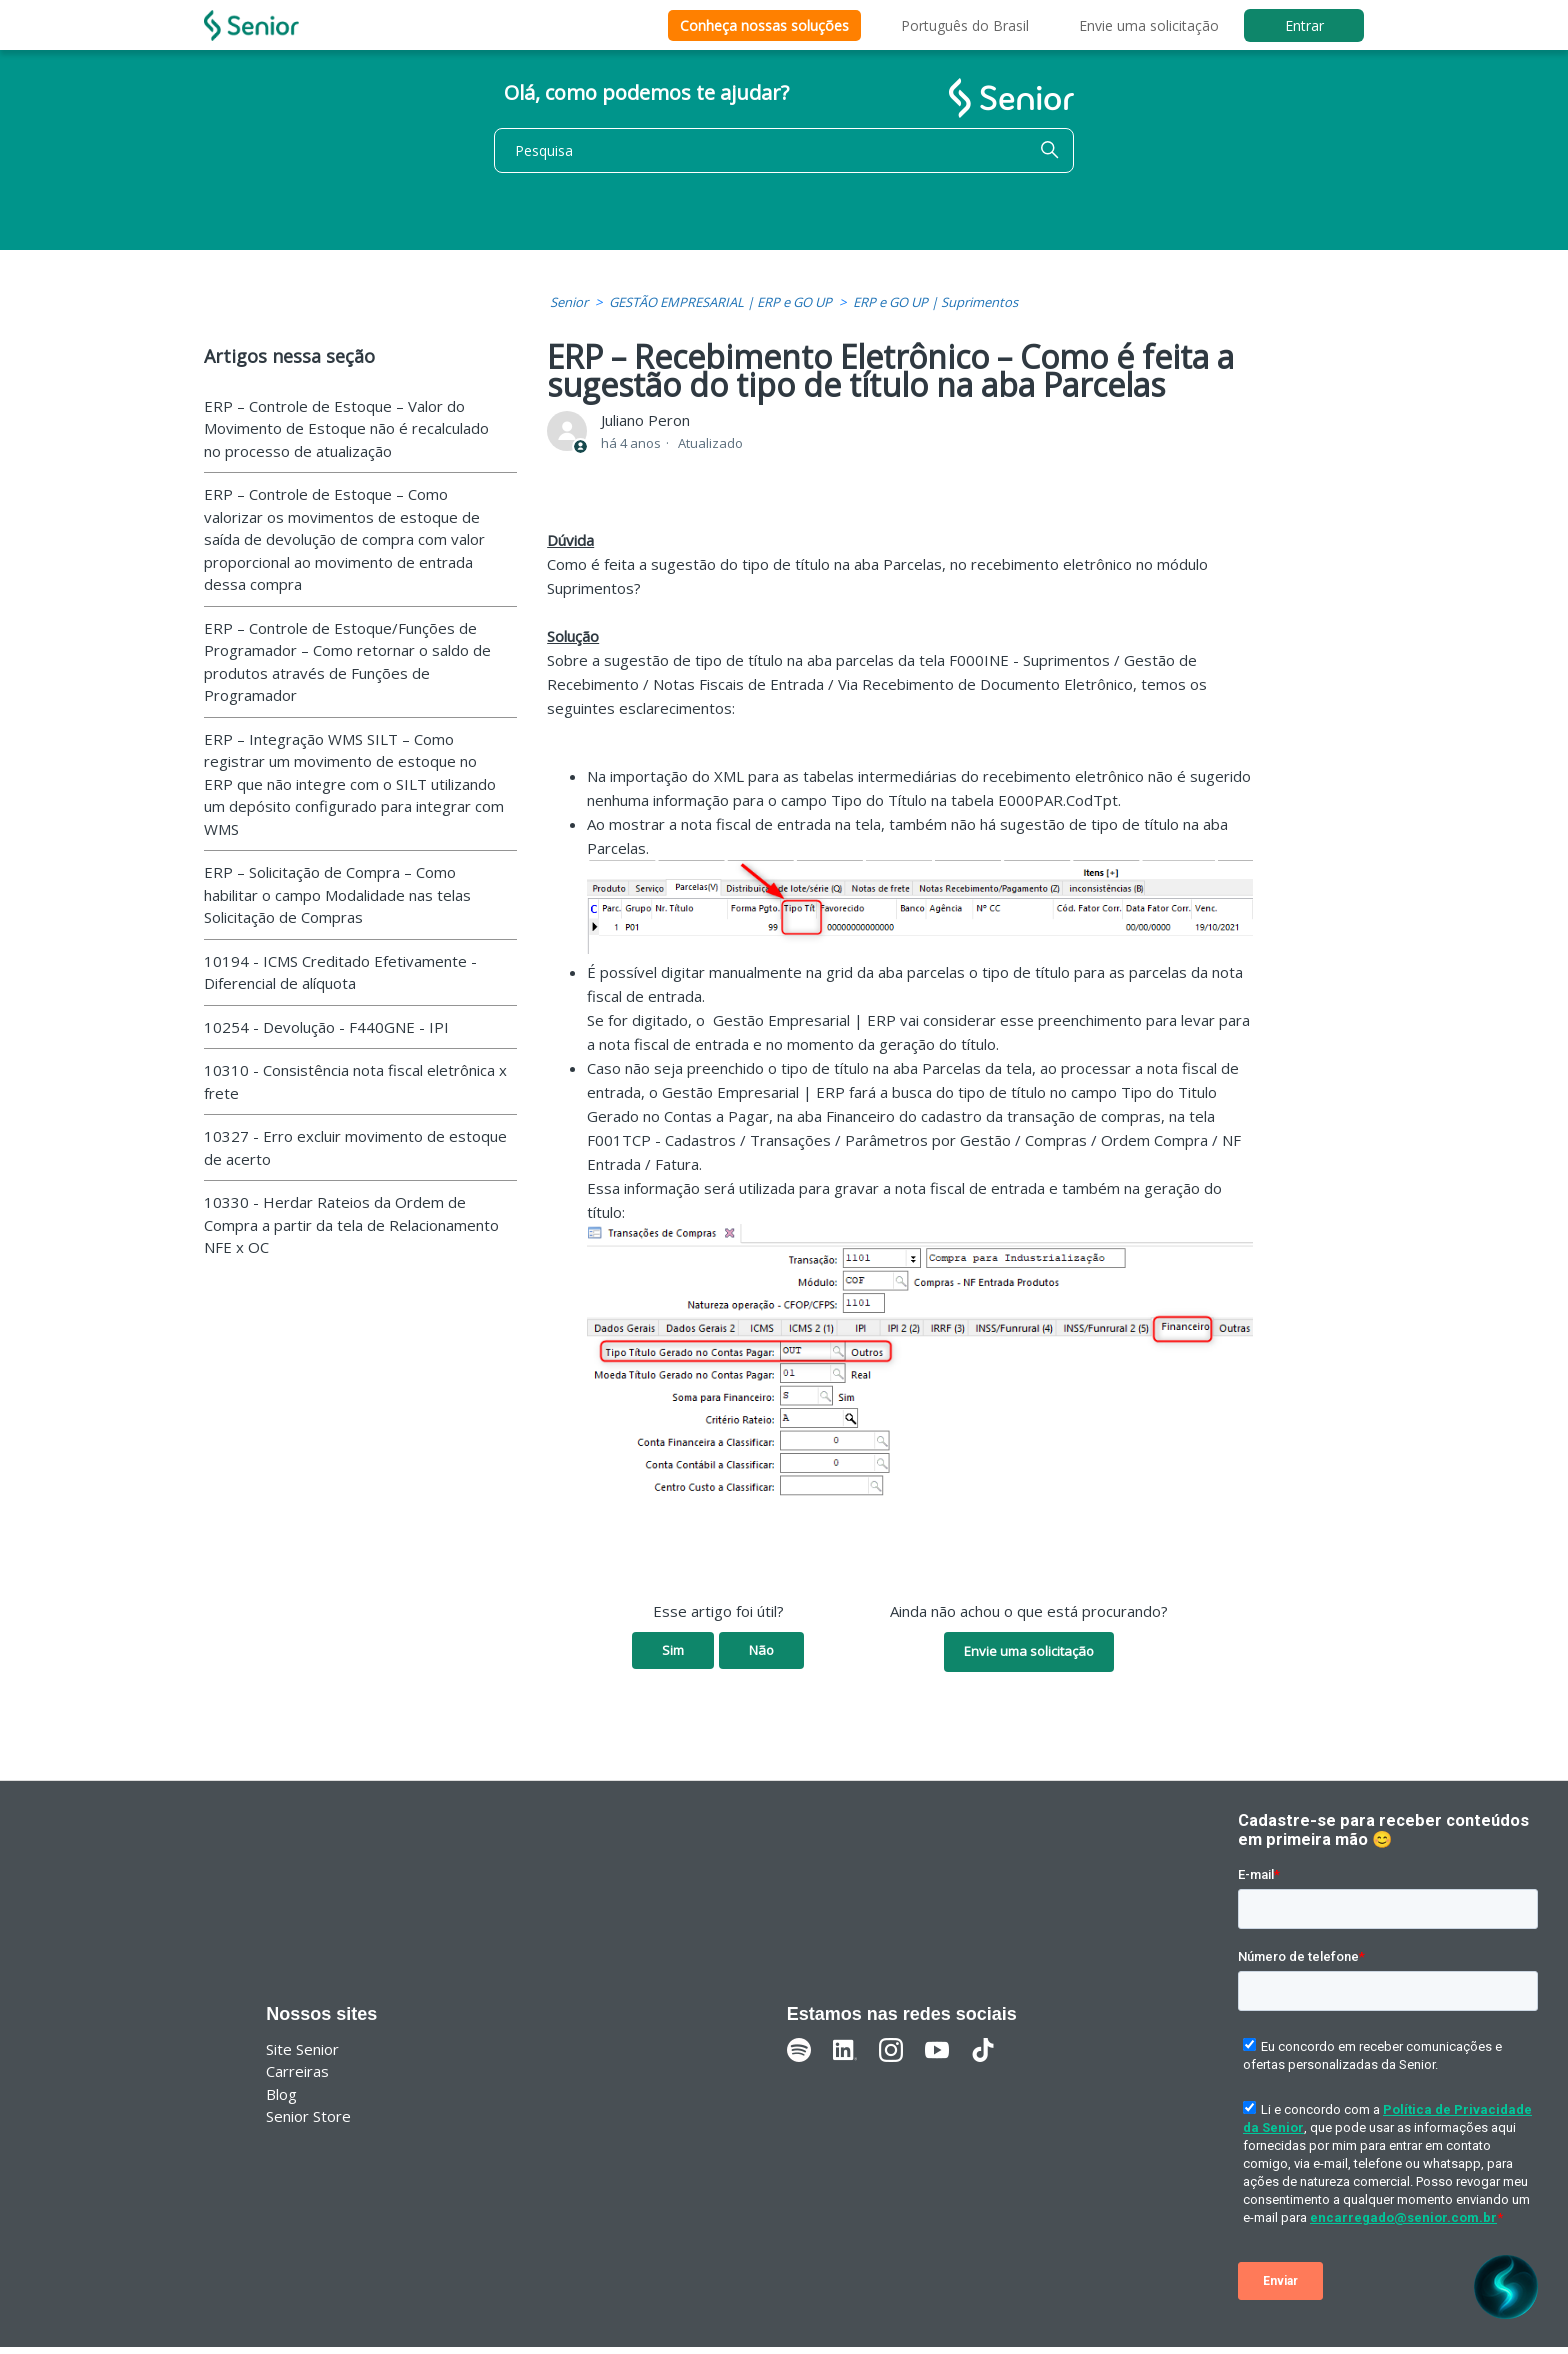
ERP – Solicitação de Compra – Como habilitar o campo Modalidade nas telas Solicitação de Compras (337, 894)
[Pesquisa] (784, 150)
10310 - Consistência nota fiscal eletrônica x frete (355, 1081)
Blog (281, 2094)
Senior (569, 302)
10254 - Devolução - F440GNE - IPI (326, 1027)
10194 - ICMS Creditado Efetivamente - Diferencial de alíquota (340, 972)
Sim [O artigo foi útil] (673, 1650)
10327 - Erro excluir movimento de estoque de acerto (355, 1147)
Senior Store (308, 2116)
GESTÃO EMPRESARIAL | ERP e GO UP (720, 302)
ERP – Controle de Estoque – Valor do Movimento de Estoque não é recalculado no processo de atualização (346, 428)
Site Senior (302, 2049)
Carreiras (297, 2071)
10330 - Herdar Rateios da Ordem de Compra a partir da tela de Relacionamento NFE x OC (351, 1224)
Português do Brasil (965, 25)
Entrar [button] (1304, 25)
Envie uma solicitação (1149, 25)
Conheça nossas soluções (764, 25)
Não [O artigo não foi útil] (761, 1650)
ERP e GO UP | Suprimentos (935, 302)
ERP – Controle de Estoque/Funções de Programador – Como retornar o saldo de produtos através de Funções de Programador (347, 662)
